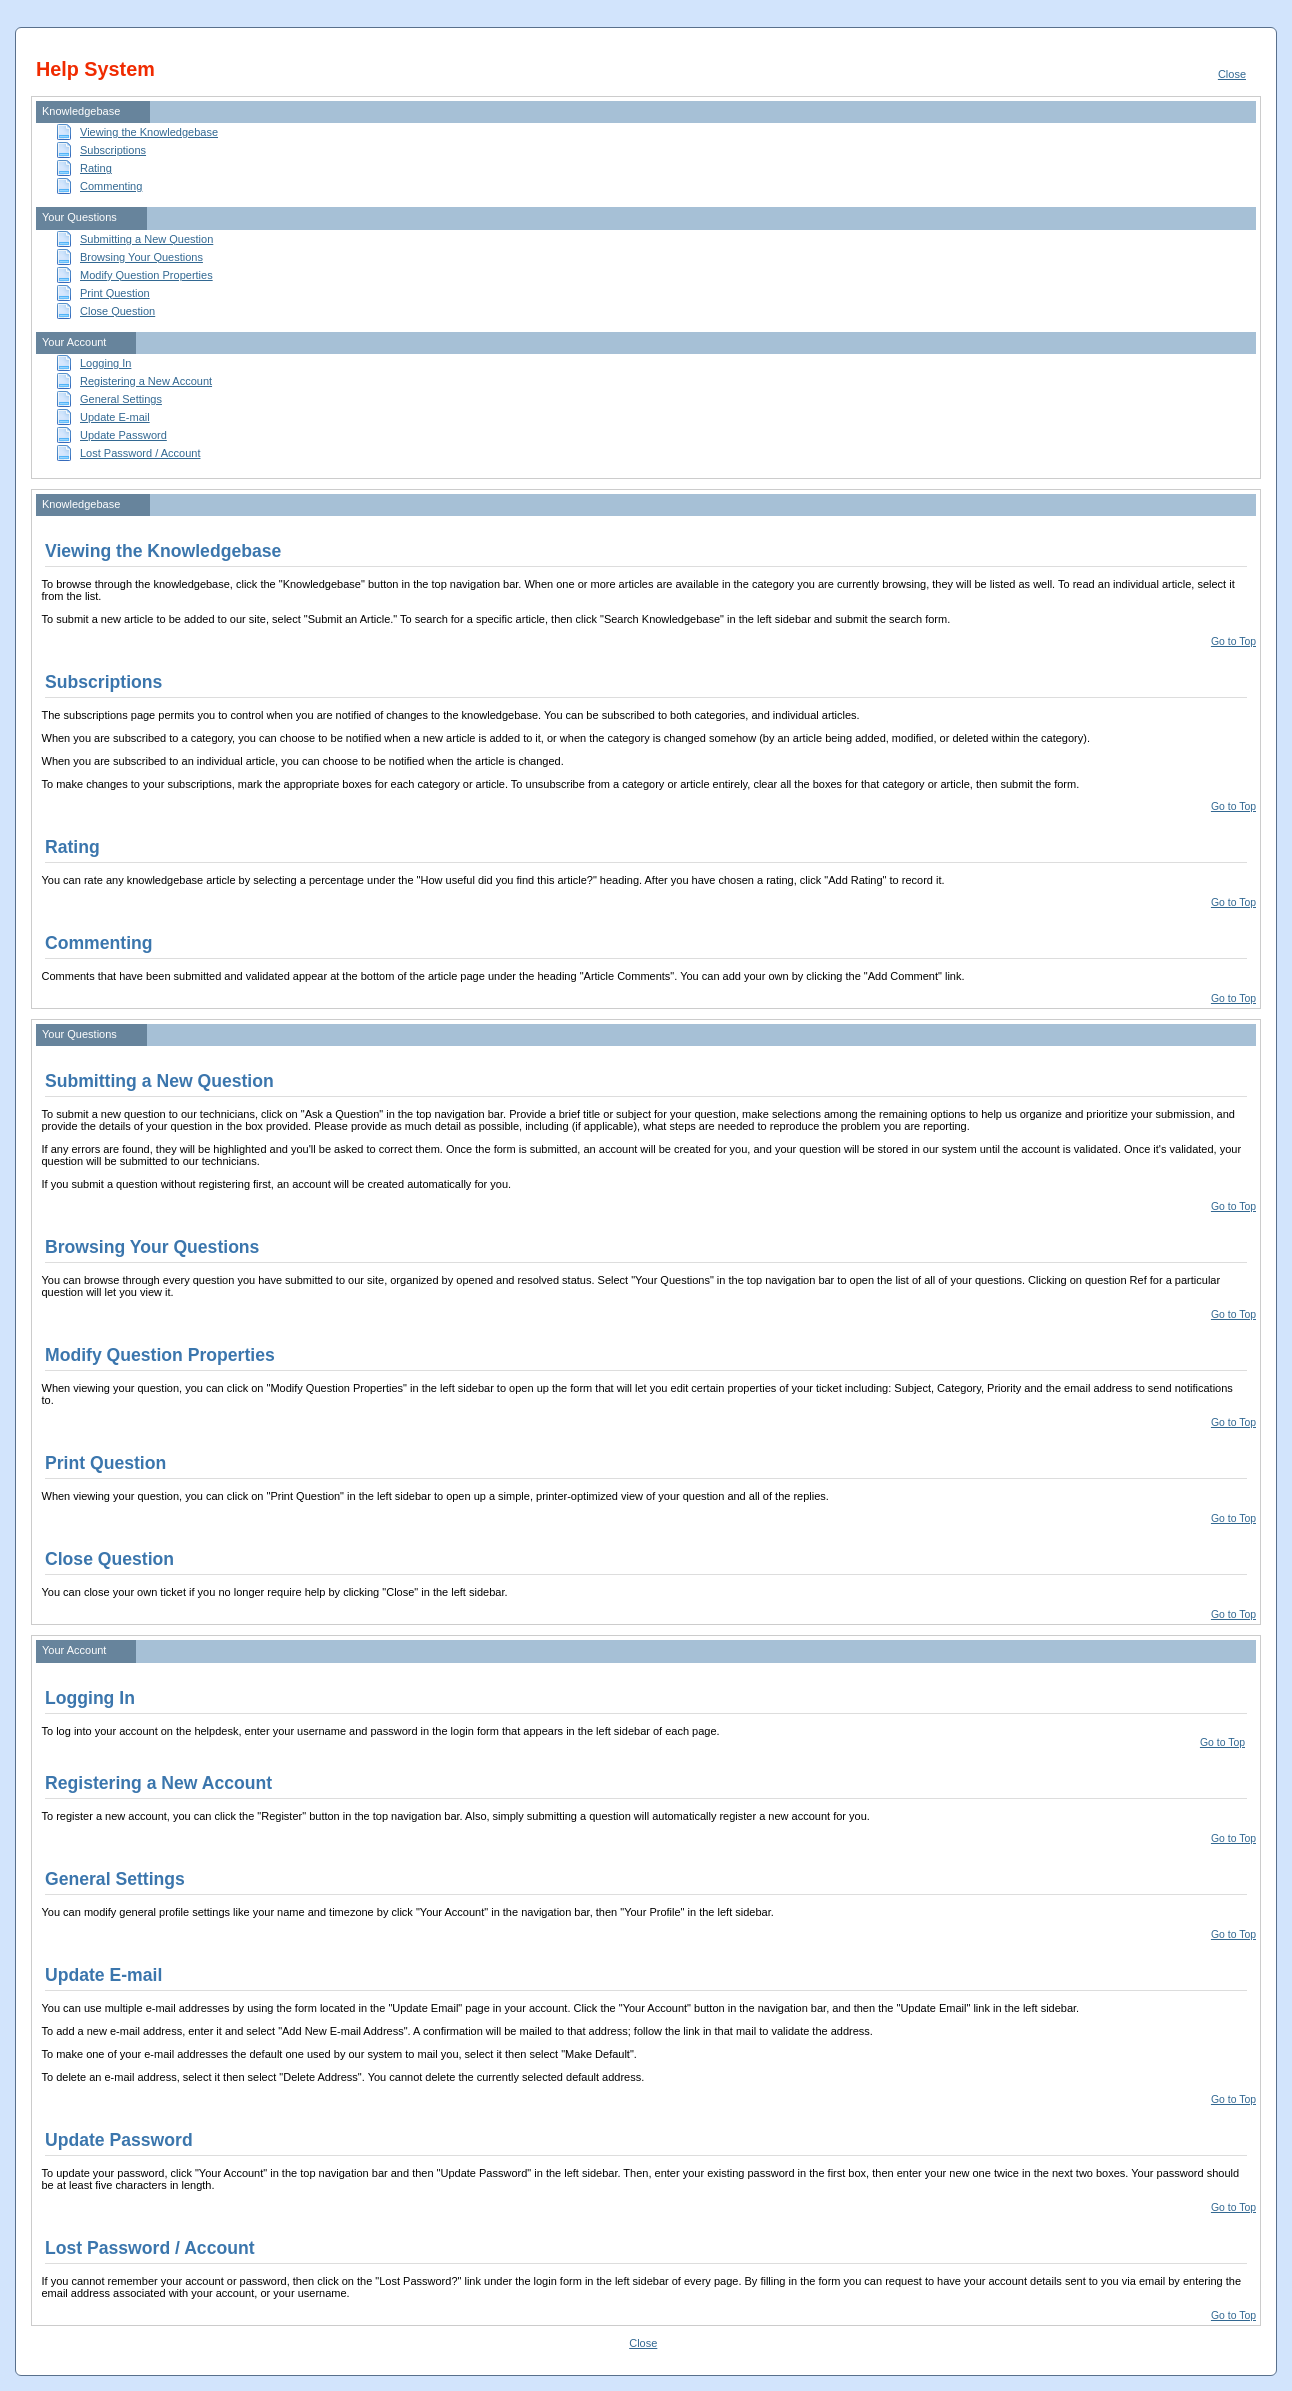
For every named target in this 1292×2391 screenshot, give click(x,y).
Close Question (117, 311)
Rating (96, 168)
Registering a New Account (146, 381)
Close (1232, 74)
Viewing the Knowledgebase (149, 132)
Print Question (115, 293)
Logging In (105, 363)
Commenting (111, 186)
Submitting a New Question (146, 239)
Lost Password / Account (140, 453)
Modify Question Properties (146, 275)
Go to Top (1233, 641)
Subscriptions (113, 150)
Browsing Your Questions (141, 257)
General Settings (121, 399)
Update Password (123, 435)
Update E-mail (115, 417)
